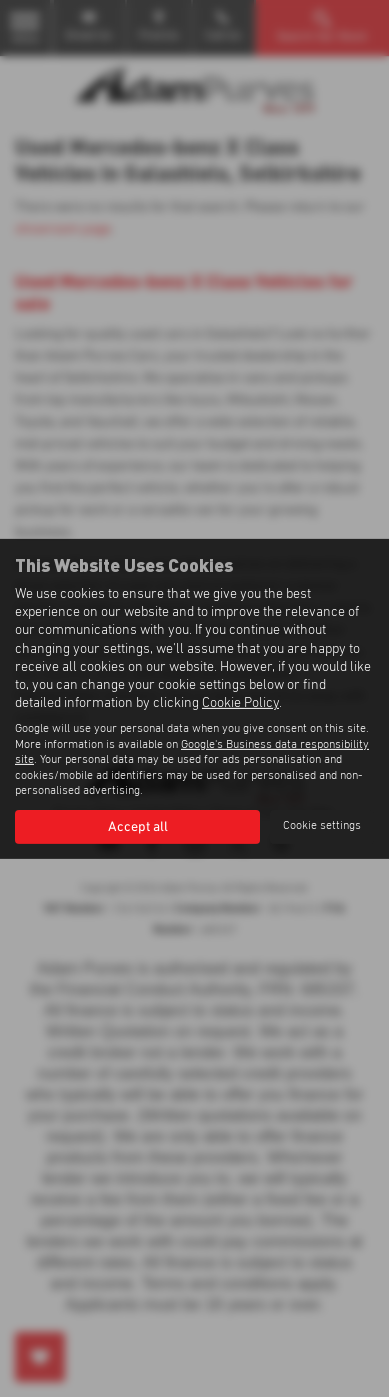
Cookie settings (322, 826)
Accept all (138, 827)
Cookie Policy (240, 703)
